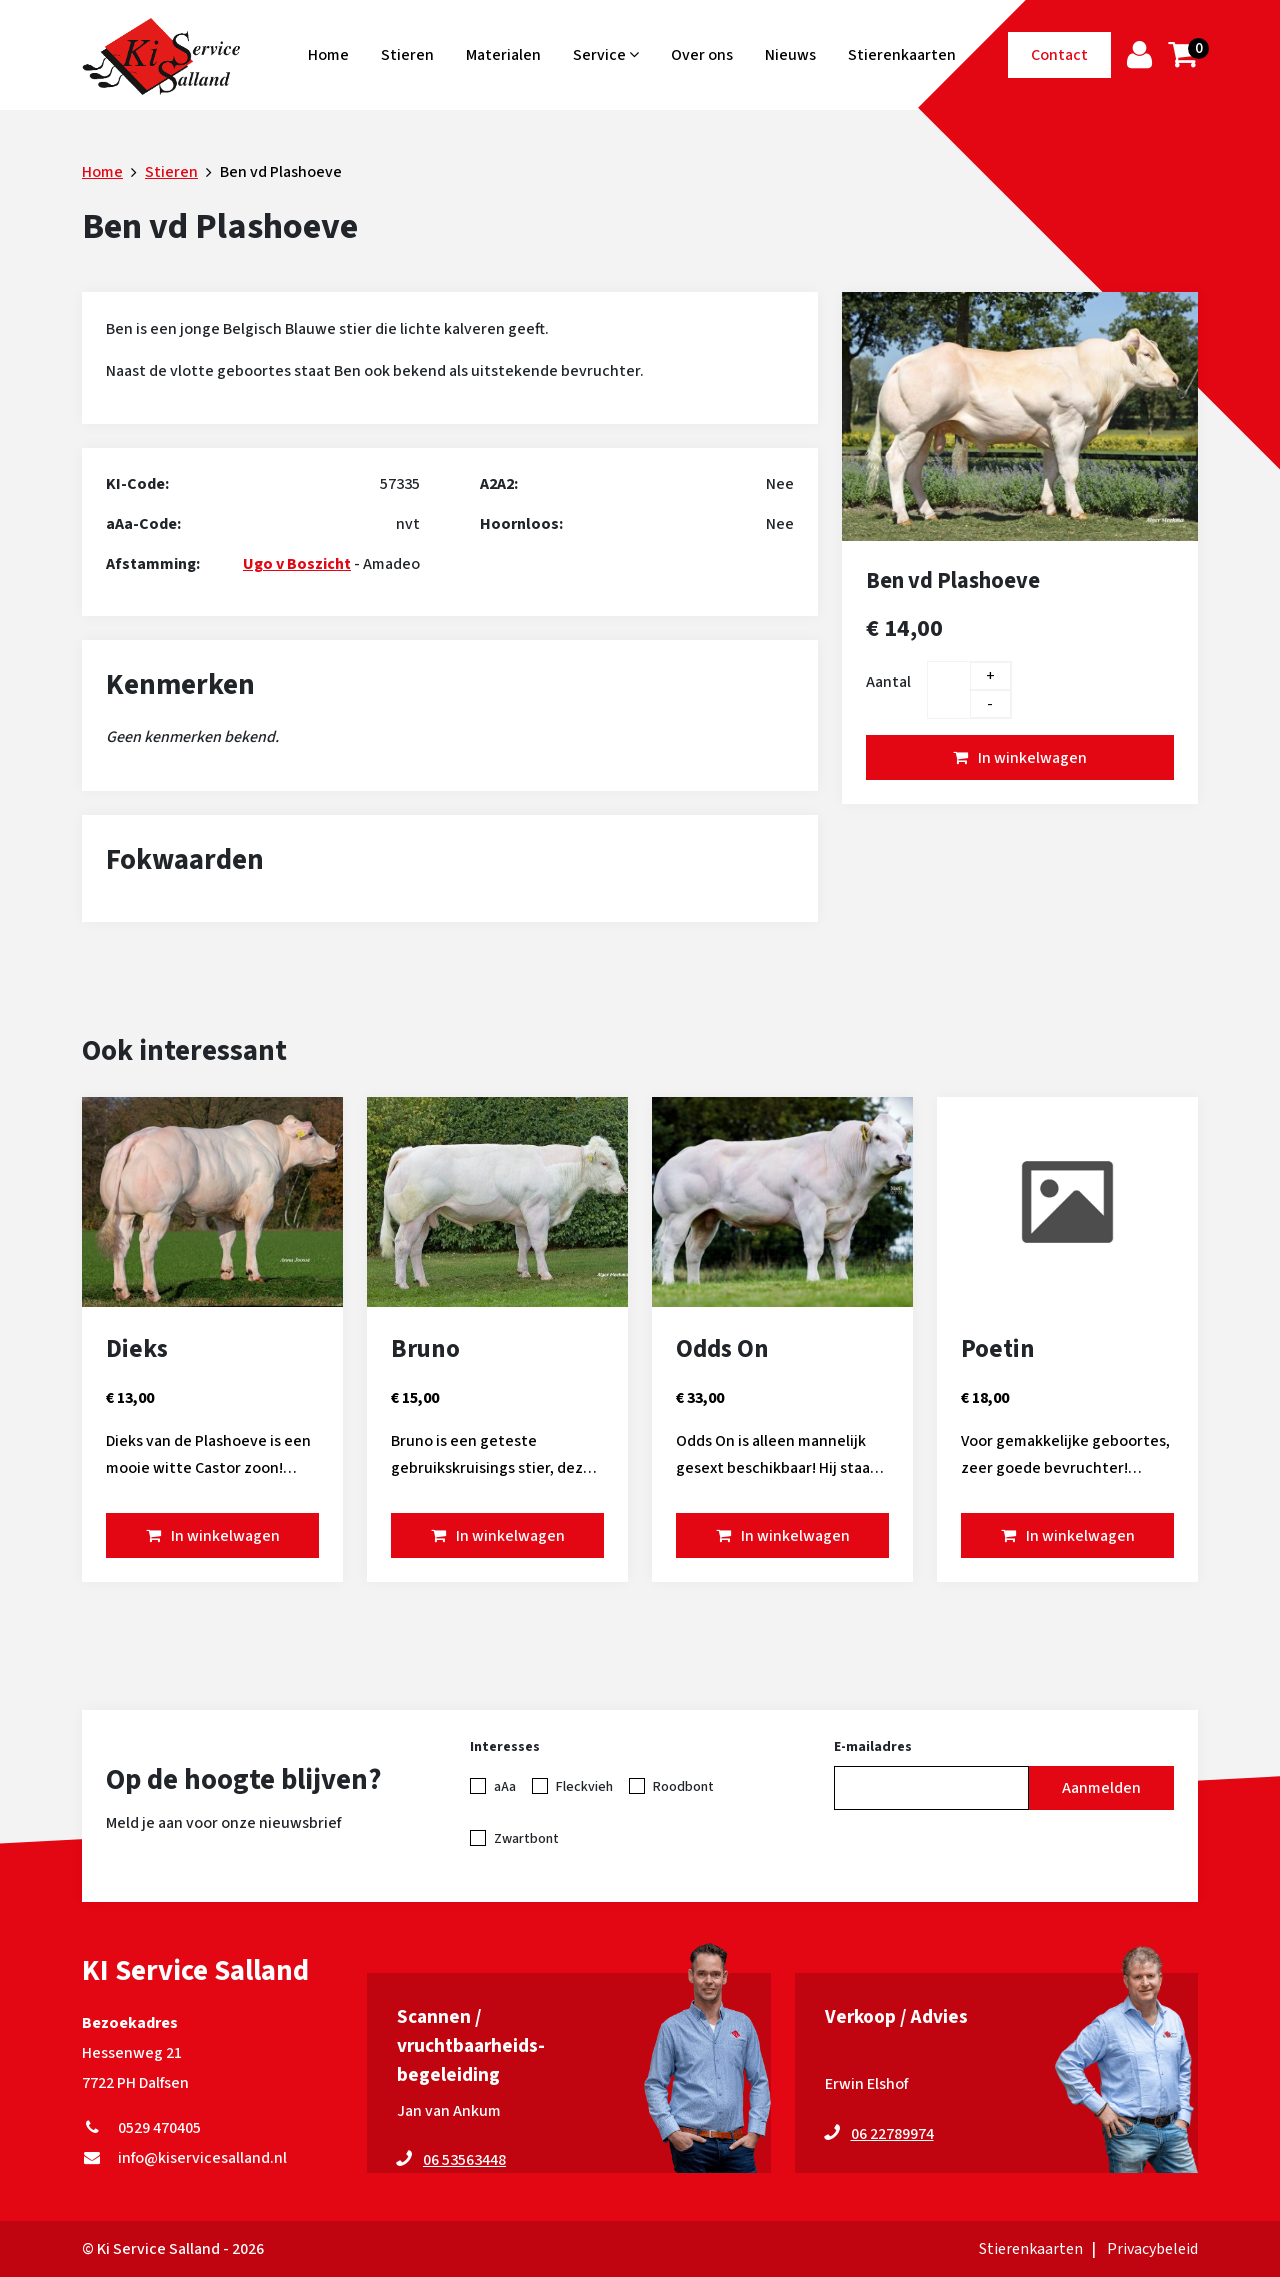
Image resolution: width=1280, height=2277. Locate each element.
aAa (505, 1787)
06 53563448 (464, 2160)
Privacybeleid (1152, 2249)
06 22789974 (892, 2134)
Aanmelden (1101, 1788)
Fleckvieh (584, 1787)
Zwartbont (526, 1839)
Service (606, 55)
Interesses (505, 1747)
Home (328, 55)
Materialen (503, 55)
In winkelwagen (1032, 758)
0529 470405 (141, 2128)
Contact (1059, 55)
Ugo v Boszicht (297, 564)
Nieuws (790, 55)
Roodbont (683, 1787)
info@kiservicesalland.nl (184, 2158)
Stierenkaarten (902, 55)
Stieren (407, 55)
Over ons (702, 55)
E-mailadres (873, 1747)
